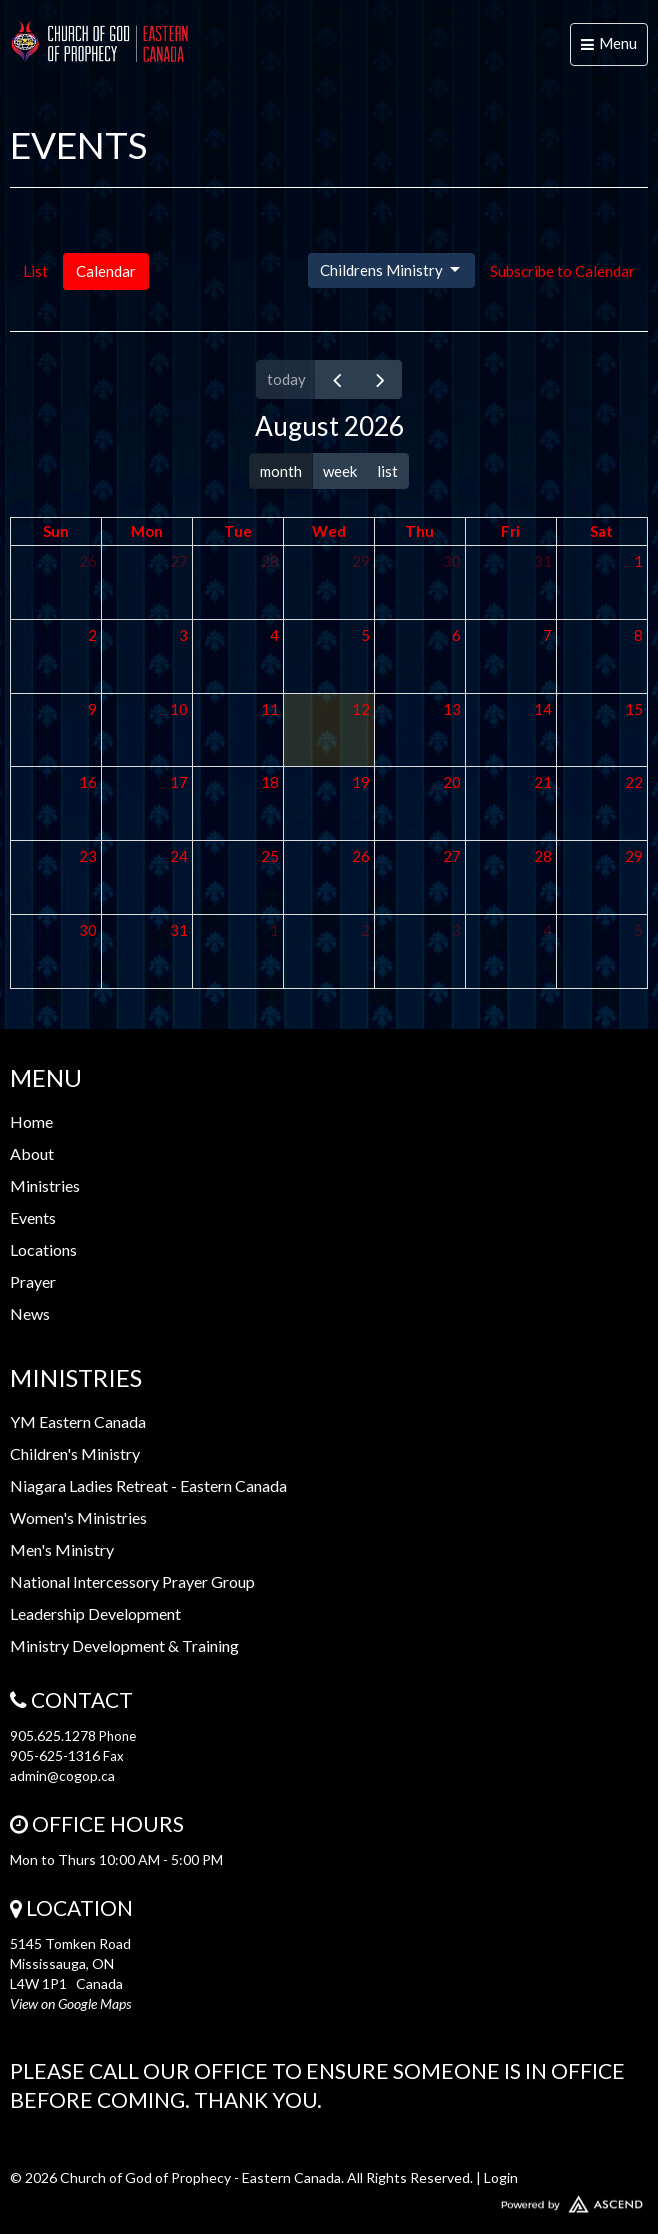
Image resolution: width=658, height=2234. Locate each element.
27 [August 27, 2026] (452, 856)
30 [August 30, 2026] (88, 930)
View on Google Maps (70, 2003)
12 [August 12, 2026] (361, 709)
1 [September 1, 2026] (274, 930)
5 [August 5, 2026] (365, 635)
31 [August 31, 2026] (179, 930)
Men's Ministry (62, 1549)
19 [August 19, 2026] (361, 782)
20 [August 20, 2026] (452, 782)
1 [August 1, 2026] (638, 561)
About (32, 1153)
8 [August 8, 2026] (638, 635)
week (340, 471)
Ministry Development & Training (124, 1645)
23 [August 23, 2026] (88, 856)
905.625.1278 (53, 1735)
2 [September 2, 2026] (365, 930)
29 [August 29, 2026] (634, 856)
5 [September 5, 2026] (638, 930)
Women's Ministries (78, 1517)
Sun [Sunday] (56, 531)
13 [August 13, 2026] (452, 709)
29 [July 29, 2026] (361, 561)
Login (501, 2177)
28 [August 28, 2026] (543, 856)
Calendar (106, 271)
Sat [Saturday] (601, 531)
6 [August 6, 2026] (456, 635)
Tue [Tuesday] (238, 531)
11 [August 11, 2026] (270, 709)
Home (31, 1121)
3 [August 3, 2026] (183, 635)
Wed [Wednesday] (329, 531)
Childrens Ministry (391, 270)
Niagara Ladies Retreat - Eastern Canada (148, 1485)
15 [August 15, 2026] (634, 709)
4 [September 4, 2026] (547, 930)
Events (33, 1217)
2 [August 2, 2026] (92, 635)
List (35, 271)
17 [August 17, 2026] (179, 782)
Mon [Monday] (147, 531)
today (286, 379)
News (30, 1313)
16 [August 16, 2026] (88, 782)
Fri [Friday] (510, 531)
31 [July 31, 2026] (543, 561)
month (281, 471)
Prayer (33, 1281)
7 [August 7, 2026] (547, 635)
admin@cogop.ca (62, 1775)
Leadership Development (95, 1613)
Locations (43, 1249)
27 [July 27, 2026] (179, 561)
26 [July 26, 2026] (88, 561)
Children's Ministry (75, 1453)
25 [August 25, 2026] (270, 856)
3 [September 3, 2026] (456, 930)
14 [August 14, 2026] (543, 709)
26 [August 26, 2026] (361, 856)
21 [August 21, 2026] (543, 782)
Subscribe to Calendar (562, 271)
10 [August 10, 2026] (179, 709)
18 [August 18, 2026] (270, 782)
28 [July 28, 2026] (270, 561)
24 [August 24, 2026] (179, 856)
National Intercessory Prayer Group (132, 1581)
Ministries (45, 1185)
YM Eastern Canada (78, 1421)
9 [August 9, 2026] (92, 709)
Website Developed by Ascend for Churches (329, 2200)
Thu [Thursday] (419, 531)
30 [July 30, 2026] (452, 561)
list (387, 471)
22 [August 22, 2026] (634, 782)
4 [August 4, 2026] (274, 635)
